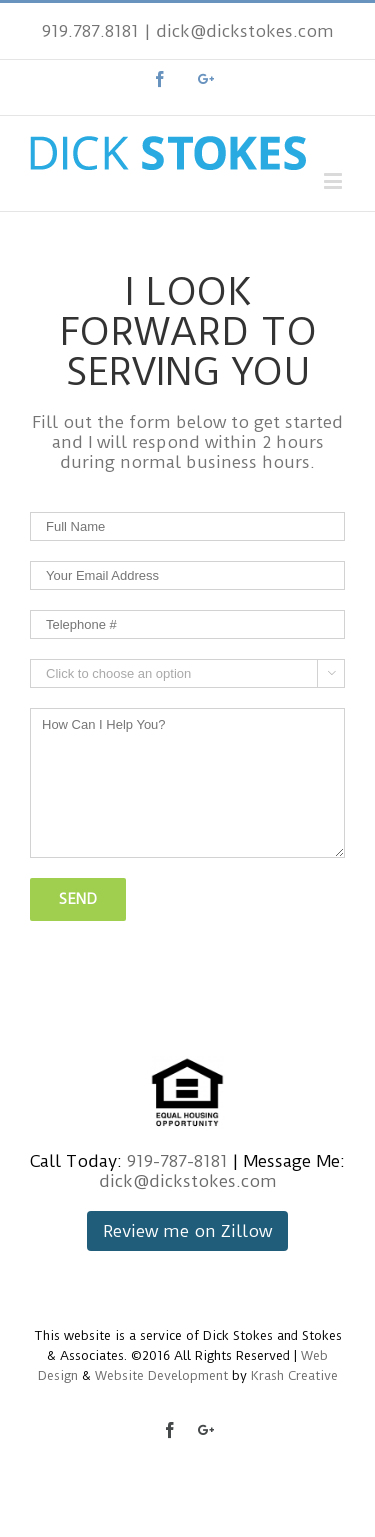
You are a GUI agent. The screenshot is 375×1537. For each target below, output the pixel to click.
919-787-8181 (177, 1161)
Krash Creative (294, 1375)
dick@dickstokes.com (245, 31)
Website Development (161, 1375)
